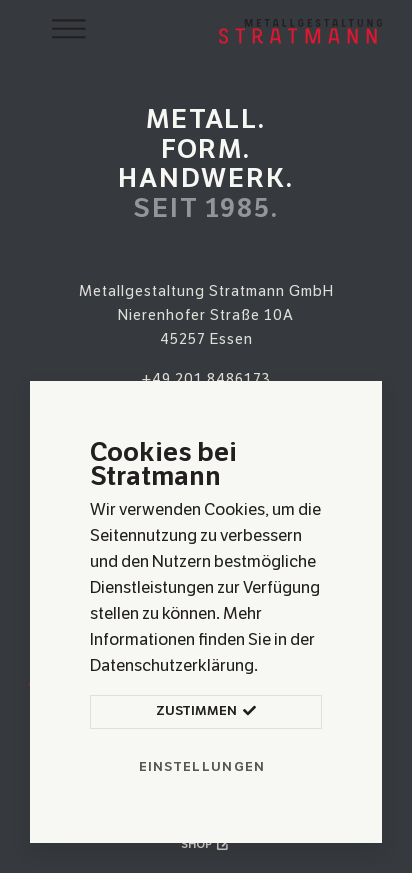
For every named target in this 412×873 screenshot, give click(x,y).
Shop (206, 844)
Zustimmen (206, 712)
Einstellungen (202, 767)
